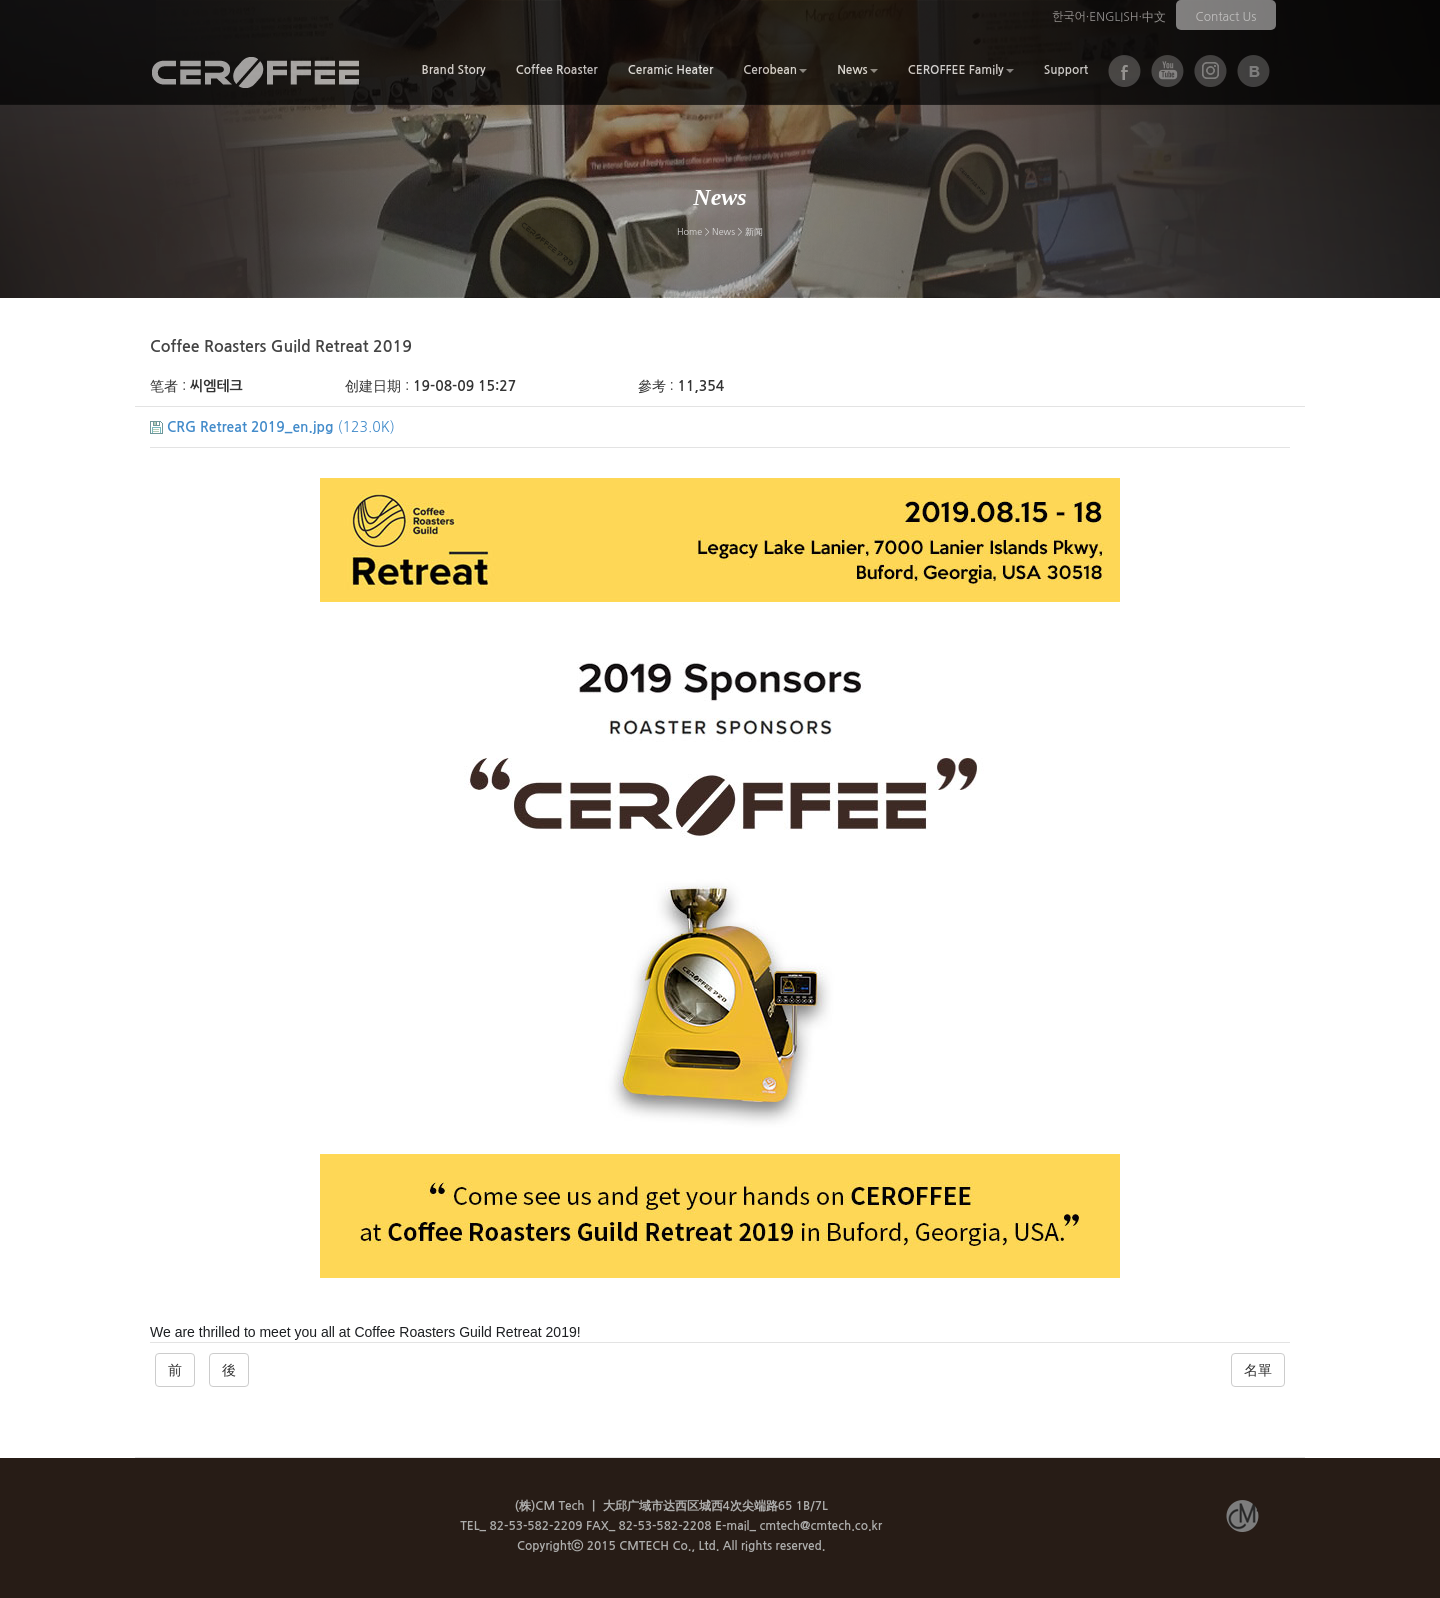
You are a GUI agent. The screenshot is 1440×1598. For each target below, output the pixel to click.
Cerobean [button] (775, 70)
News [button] (857, 70)
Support (1066, 70)
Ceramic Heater (671, 70)
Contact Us (1226, 17)
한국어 (1069, 17)
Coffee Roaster (557, 70)
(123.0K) (272, 427)
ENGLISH (1113, 17)
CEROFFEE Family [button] (961, 70)
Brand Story (453, 70)
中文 (1154, 17)
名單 (1258, 1370)
